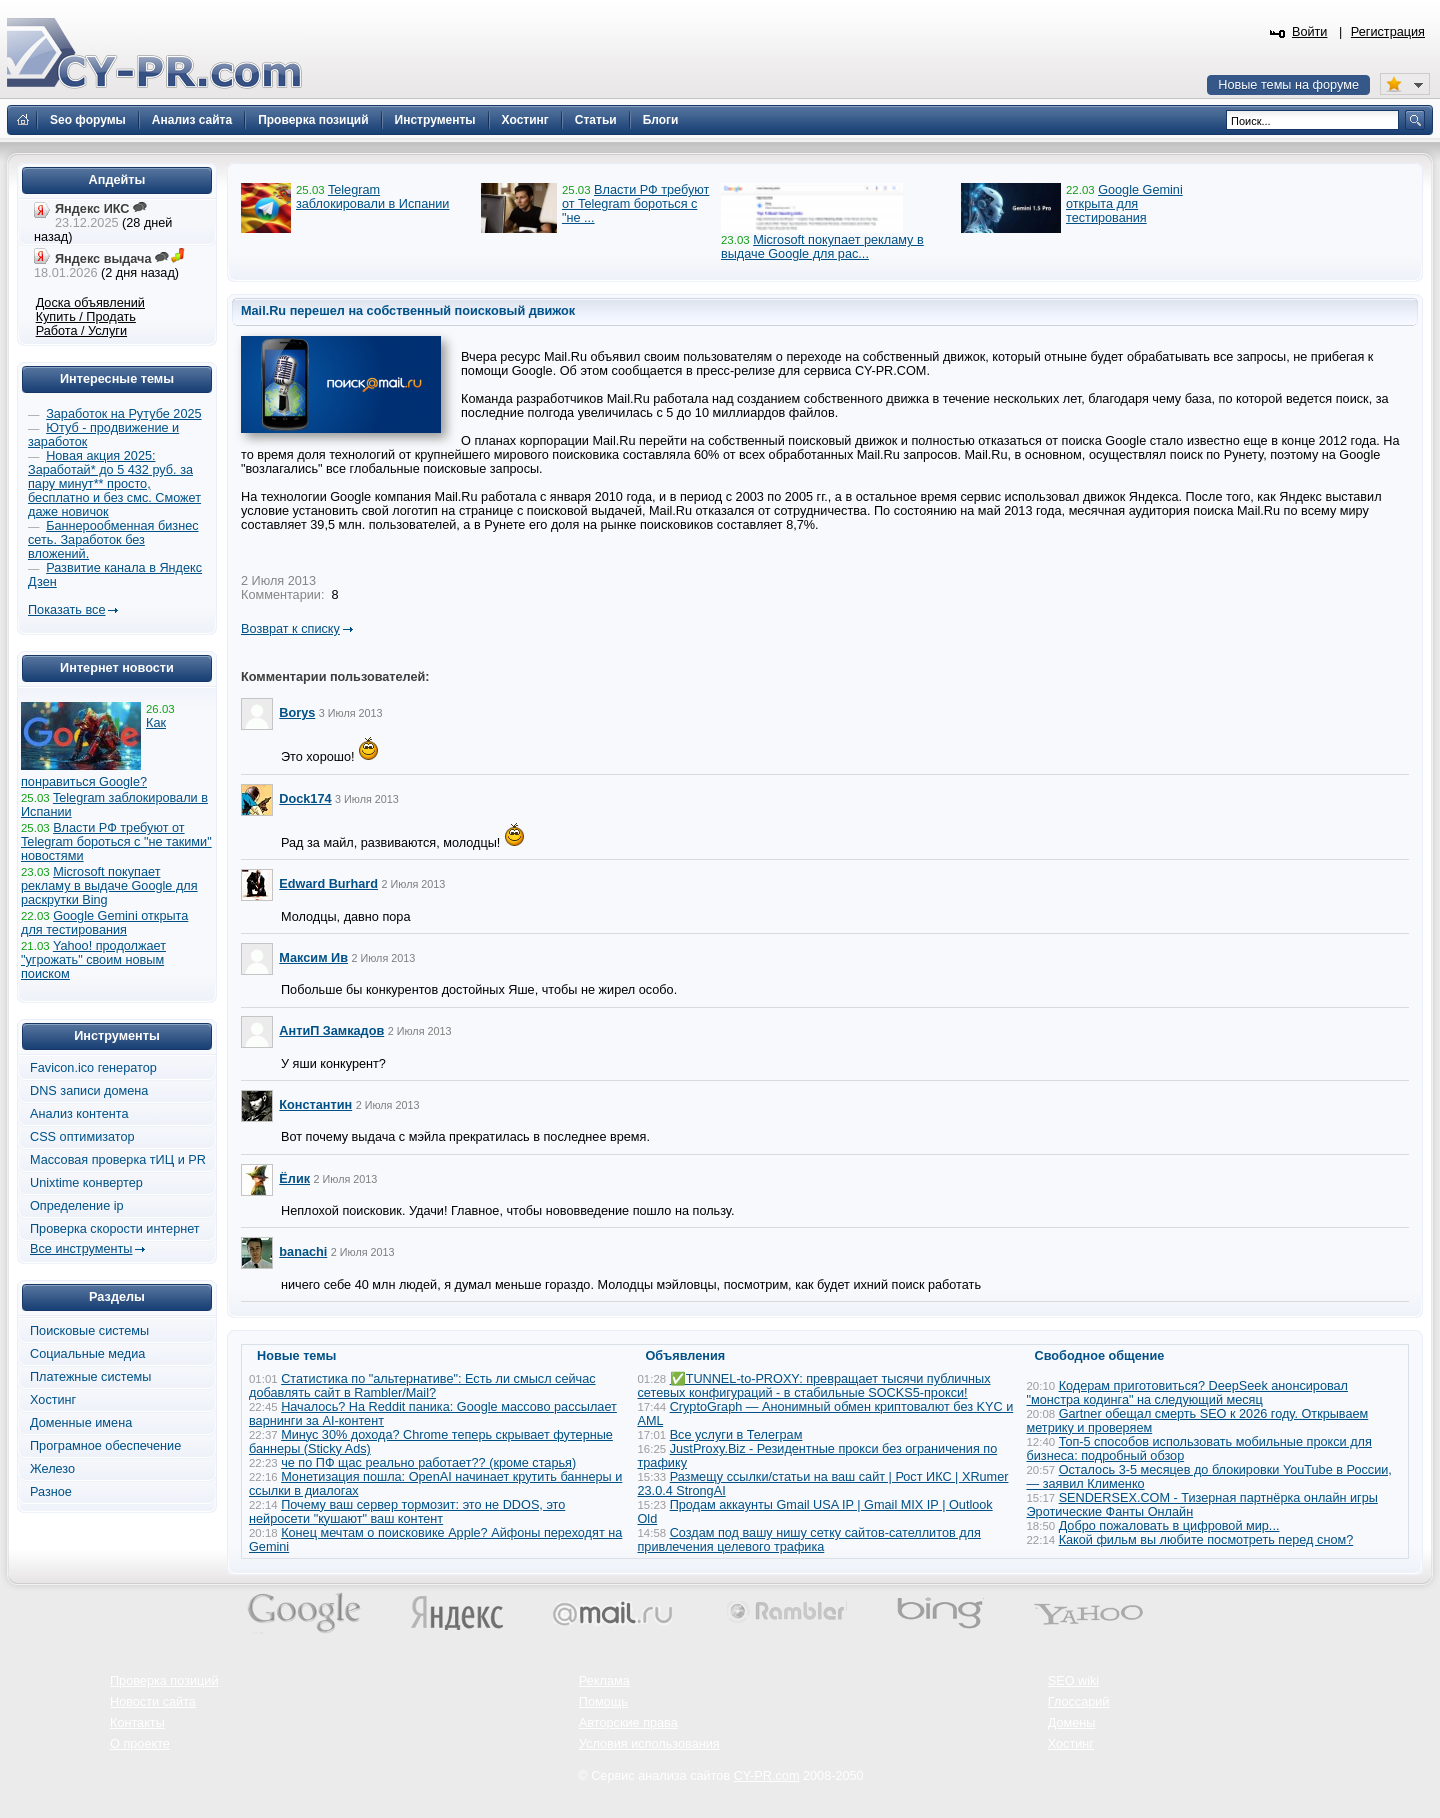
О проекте (140, 1744)
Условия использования (649, 1744)
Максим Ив (313, 958)
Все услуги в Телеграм (736, 1435)
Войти (1310, 32)
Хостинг (53, 1400)
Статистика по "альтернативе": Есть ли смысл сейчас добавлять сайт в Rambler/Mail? (422, 1386)
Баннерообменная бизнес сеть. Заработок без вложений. (113, 540)
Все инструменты (81, 1249)
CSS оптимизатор (82, 1137)
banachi (303, 1252)
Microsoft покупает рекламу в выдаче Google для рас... (822, 247)
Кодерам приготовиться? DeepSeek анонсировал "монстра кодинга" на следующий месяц (1188, 1393)
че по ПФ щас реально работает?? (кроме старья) (428, 1463)
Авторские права (628, 1723)
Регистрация (1388, 32)
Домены (1072, 1723)
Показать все (66, 610)
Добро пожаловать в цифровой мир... (1169, 1526)
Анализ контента (79, 1114)
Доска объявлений (90, 303)
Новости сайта (153, 1702)
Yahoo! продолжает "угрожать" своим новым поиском (93, 960)
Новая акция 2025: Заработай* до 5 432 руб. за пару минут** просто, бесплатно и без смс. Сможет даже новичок (114, 484)
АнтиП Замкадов (331, 1031)
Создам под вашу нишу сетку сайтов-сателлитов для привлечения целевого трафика (809, 1540)
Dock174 (305, 799)
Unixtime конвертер (86, 1183)
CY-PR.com (767, 1776)
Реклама (604, 1681)
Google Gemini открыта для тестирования (1124, 204)
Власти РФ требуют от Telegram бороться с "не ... (635, 204)
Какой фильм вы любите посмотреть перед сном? (1206, 1540)
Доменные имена (81, 1423)
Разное (51, 1492)
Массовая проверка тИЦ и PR (118, 1160)
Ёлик (294, 1179)
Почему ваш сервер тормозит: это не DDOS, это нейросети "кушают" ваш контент (407, 1512)
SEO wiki (1073, 1681)
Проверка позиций (164, 1681)
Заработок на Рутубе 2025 (123, 414)
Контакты (137, 1723)
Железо (52, 1469)
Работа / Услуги (81, 331)
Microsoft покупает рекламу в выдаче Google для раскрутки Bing (109, 886)
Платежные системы (90, 1377)
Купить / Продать (86, 317)
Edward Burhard (328, 884)
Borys (297, 713)
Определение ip (77, 1206)
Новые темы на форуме (1288, 85)
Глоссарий (1079, 1702)
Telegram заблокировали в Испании (372, 197)
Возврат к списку (290, 629)
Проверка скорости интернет (115, 1229)
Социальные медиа (87, 1354)
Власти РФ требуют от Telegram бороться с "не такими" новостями (116, 842)
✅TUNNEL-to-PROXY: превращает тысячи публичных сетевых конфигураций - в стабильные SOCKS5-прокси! (814, 1386)
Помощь (603, 1702)
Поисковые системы (89, 1331)
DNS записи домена (89, 1091)
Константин (315, 1105)
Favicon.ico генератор (93, 1068)
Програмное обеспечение (105, 1446)
